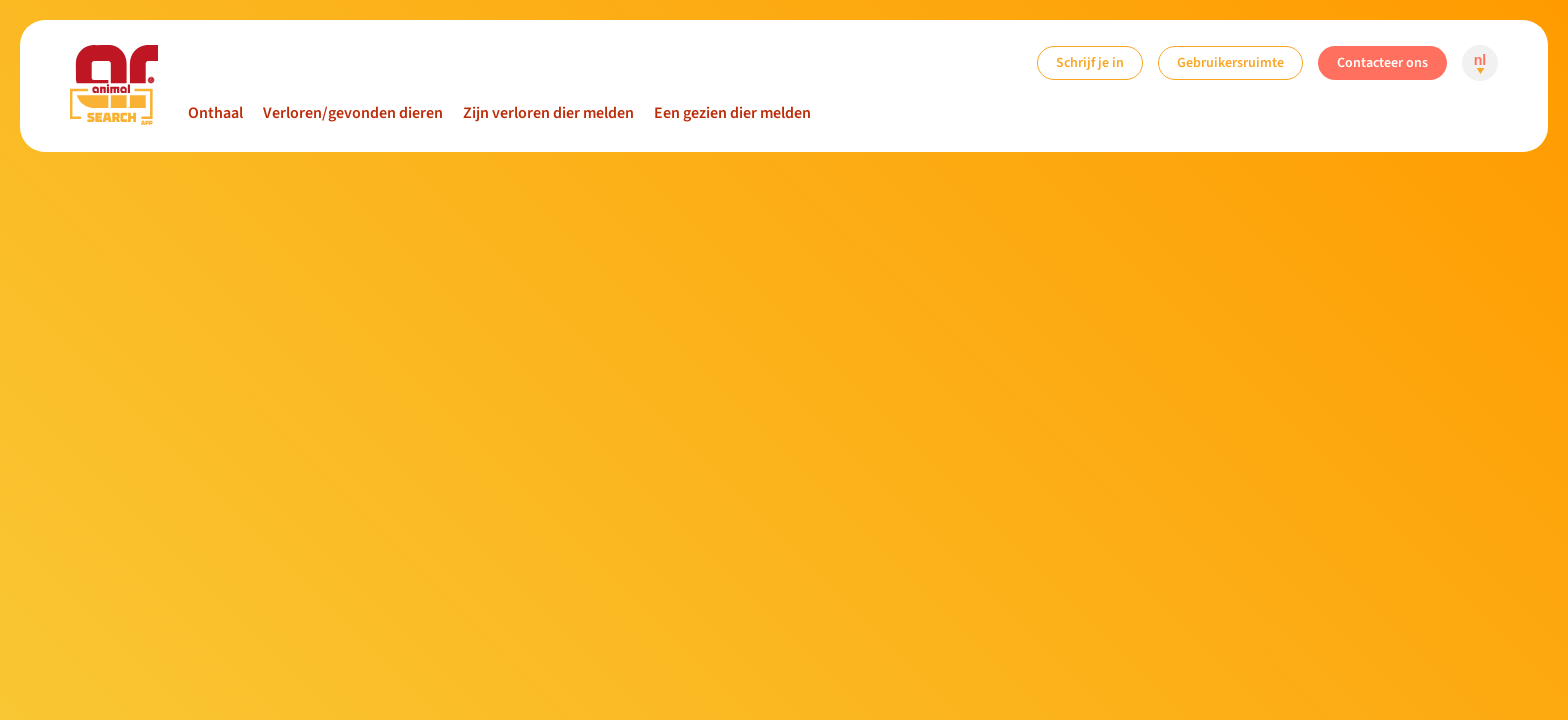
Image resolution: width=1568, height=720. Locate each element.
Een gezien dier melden (732, 113)
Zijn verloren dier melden (548, 113)
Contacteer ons (1382, 62)
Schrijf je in (1090, 62)
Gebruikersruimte (1230, 62)
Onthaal (215, 113)
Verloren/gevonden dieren (353, 113)
